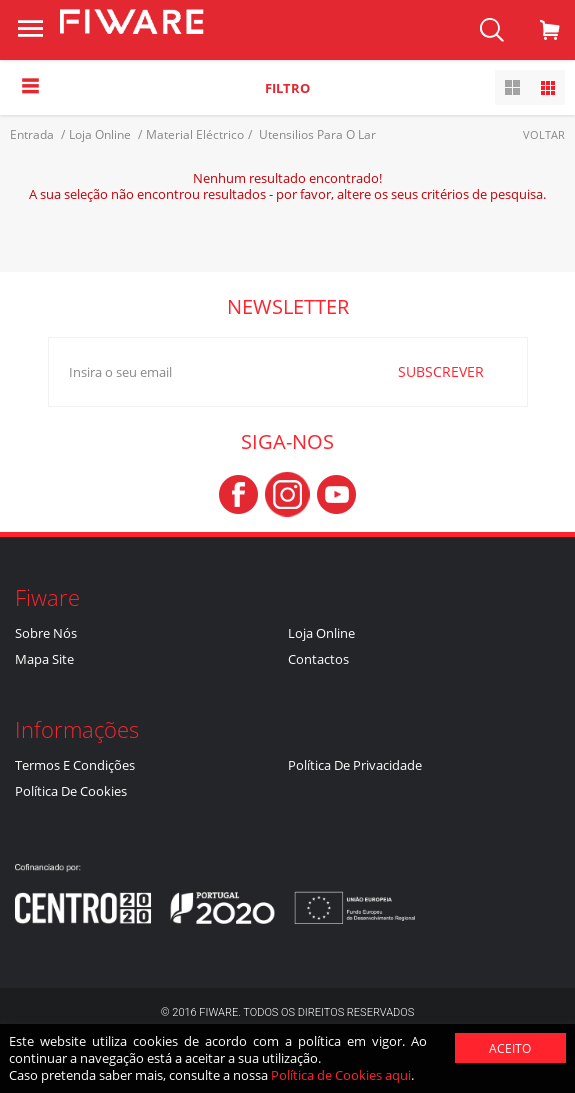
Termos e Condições (75, 765)
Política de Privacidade (355, 765)
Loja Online (321, 633)
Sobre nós (46, 633)
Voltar (544, 134)
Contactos (318, 659)
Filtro (287, 88)
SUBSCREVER (441, 371)
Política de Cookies (71, 791)
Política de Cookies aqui (341, 1075)
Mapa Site (44, 659)
